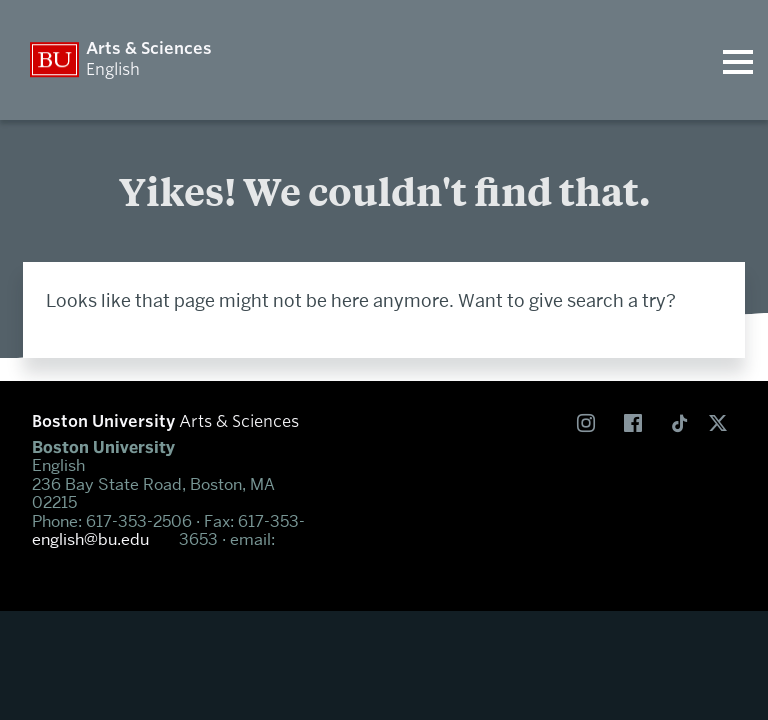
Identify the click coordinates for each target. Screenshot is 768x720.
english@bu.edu (90, 540)
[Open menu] (738, 60)
